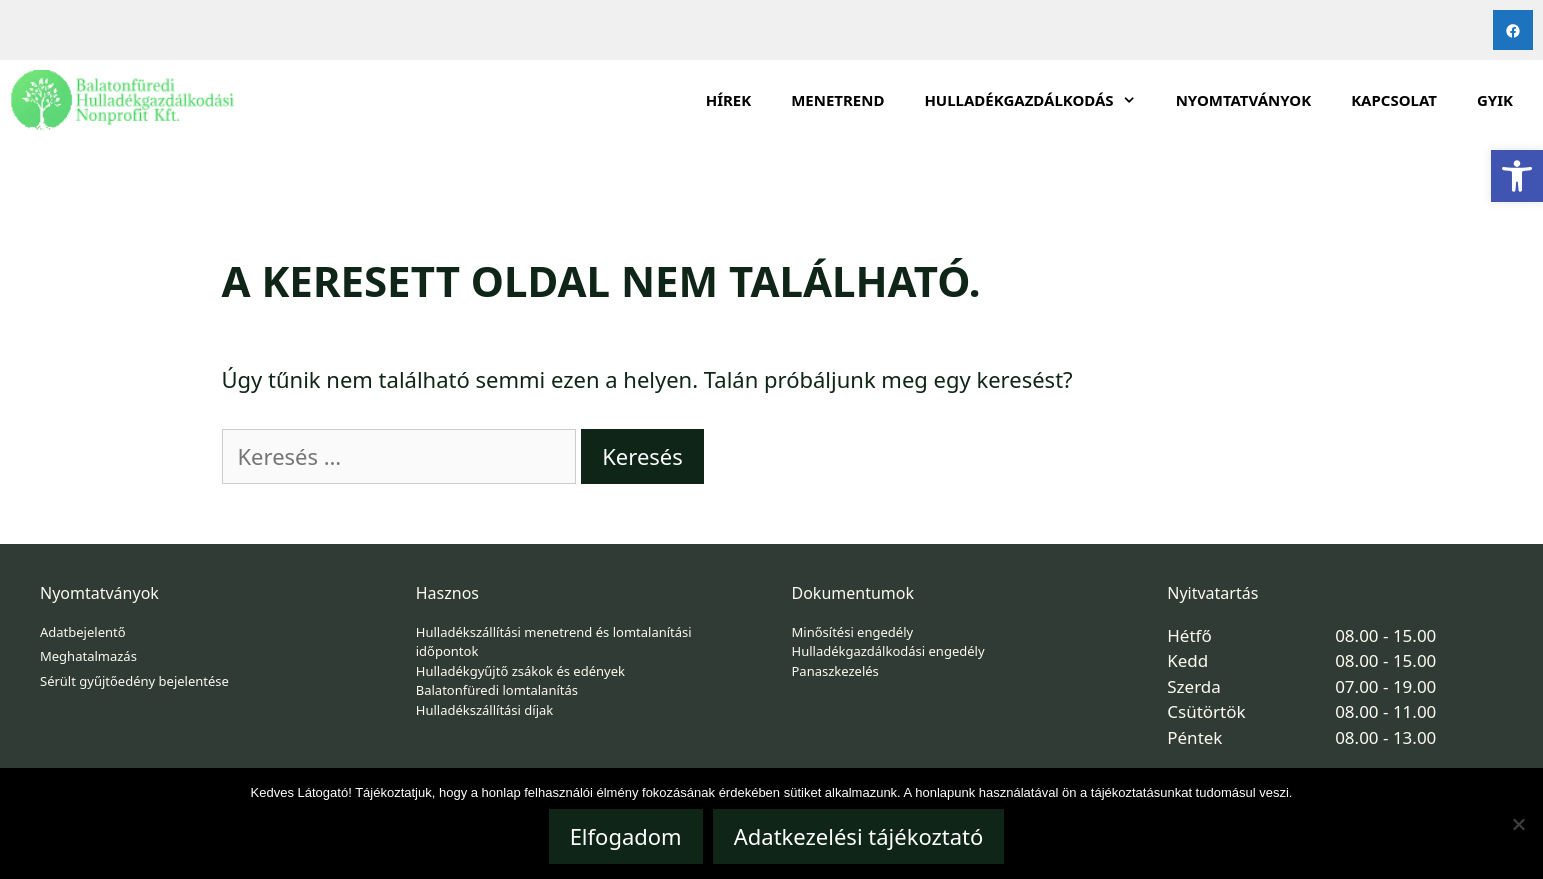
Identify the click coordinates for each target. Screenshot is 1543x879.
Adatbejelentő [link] (83, 632)
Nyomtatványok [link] (1244, 100)
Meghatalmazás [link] (88, 656)
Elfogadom (626, 836)
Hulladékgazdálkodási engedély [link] (888, 651)
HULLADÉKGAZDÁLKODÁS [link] (1039, 100)
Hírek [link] (729, 100)
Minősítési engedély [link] (853, 632)
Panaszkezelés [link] (835, 671)
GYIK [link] (1495, 100)
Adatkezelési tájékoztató (859, 836)
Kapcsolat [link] (1394, 100)
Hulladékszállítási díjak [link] (485, 710)
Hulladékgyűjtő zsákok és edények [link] (520, 671)
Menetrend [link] (837, 100)
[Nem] (1518, 824)
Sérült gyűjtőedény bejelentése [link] (134, 681)
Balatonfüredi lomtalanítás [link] (497, 690)
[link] (1517, 176)
